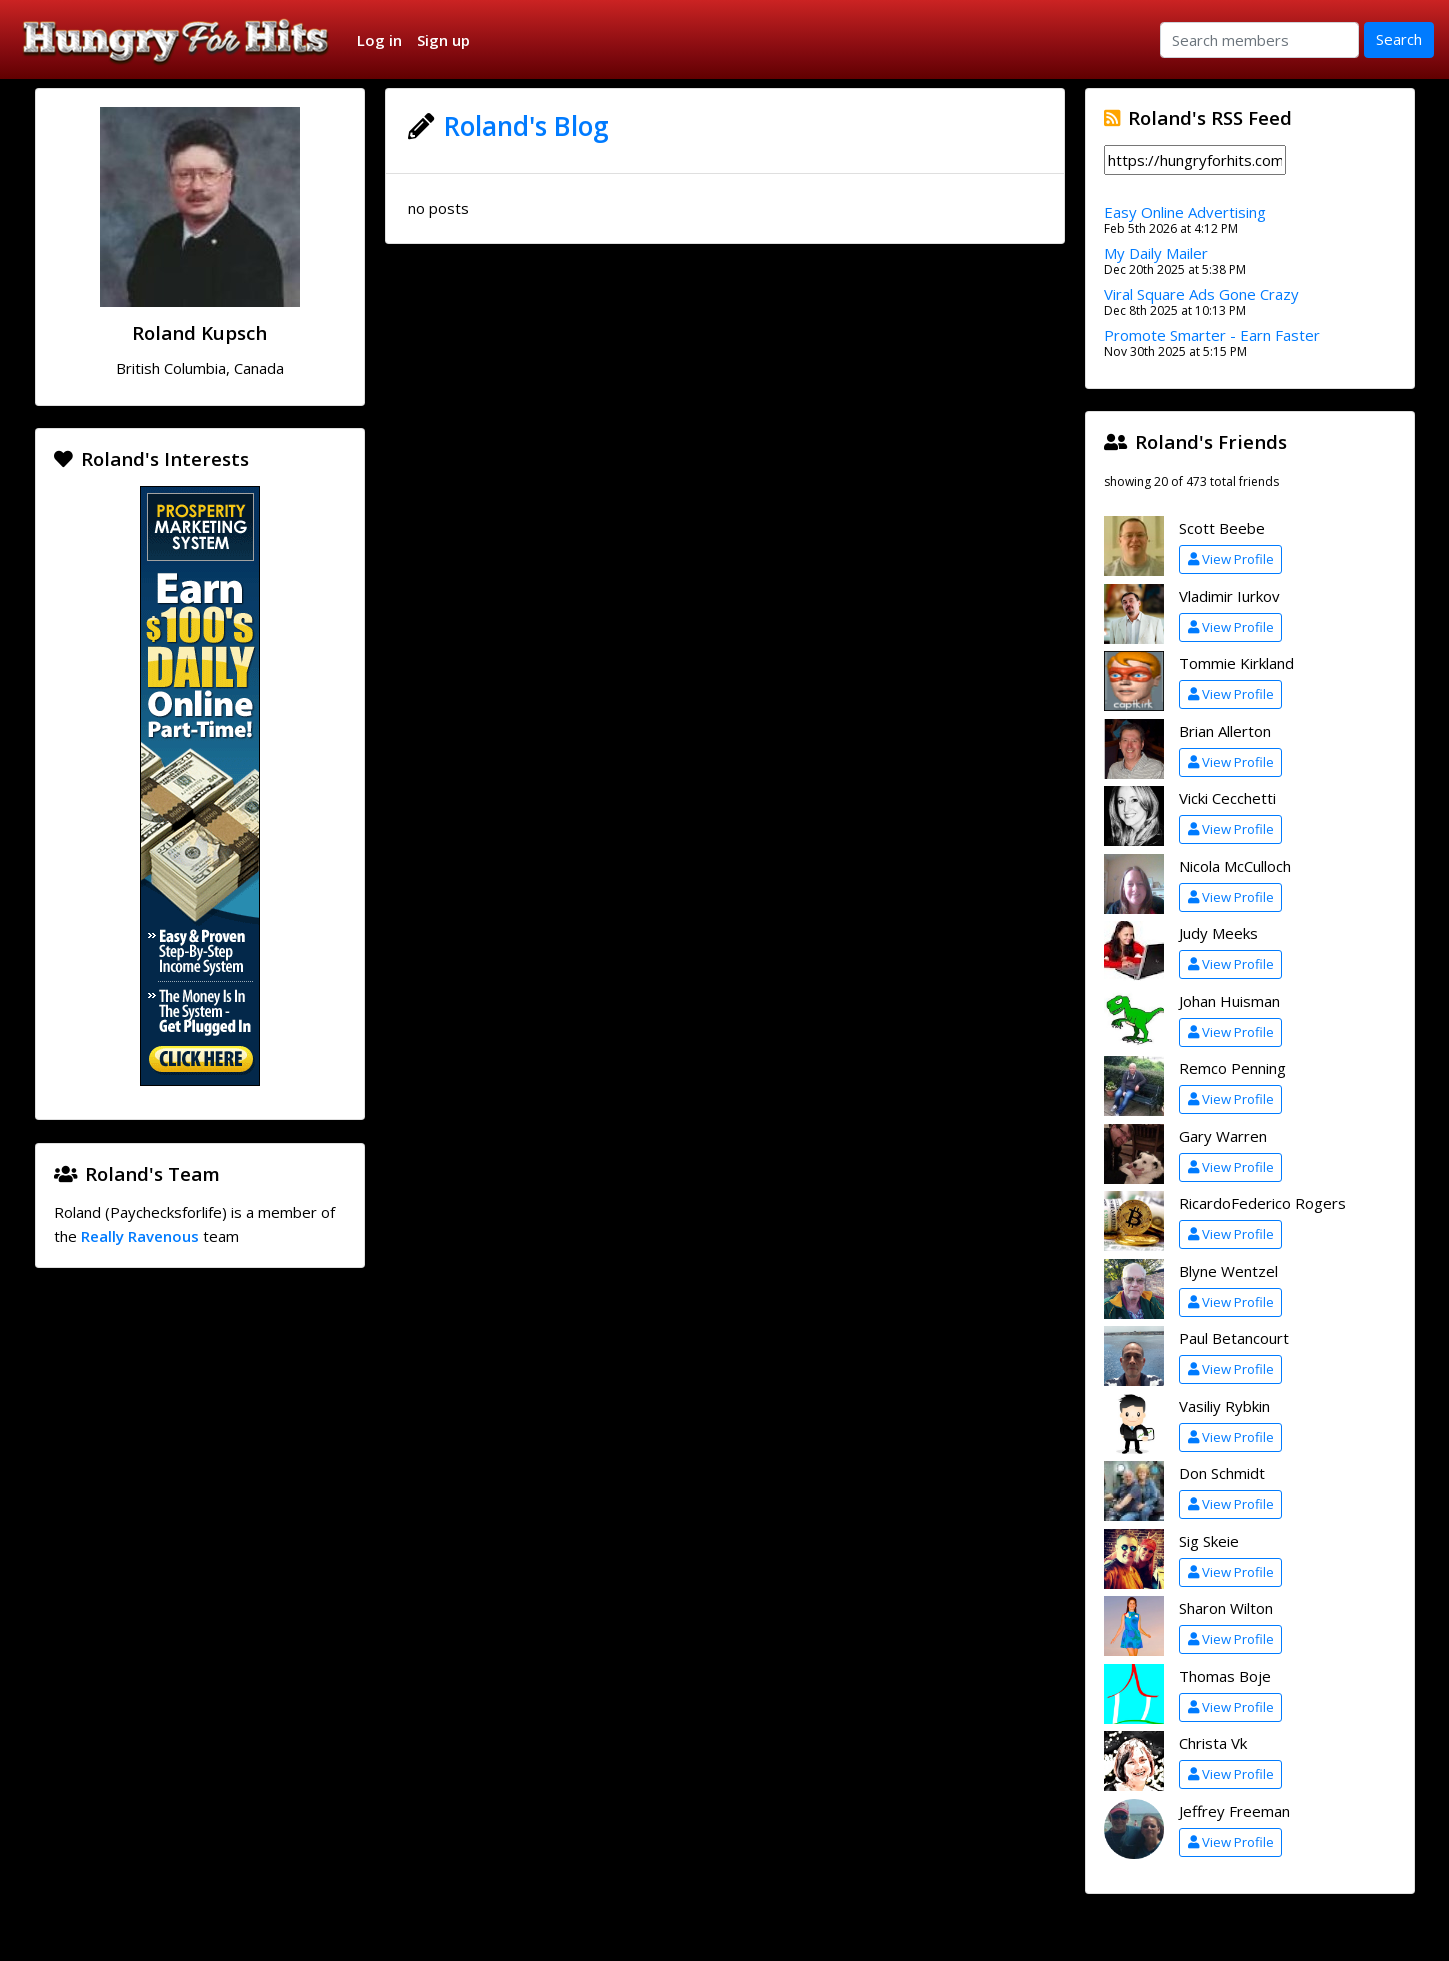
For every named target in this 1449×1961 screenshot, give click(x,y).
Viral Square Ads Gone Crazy (1201, 294)
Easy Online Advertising (1185, 212)
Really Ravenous (140, 1236)
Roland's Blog (526, 126)
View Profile (1231, 559)
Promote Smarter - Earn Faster (1212, 335)
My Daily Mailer (1156, 253)
